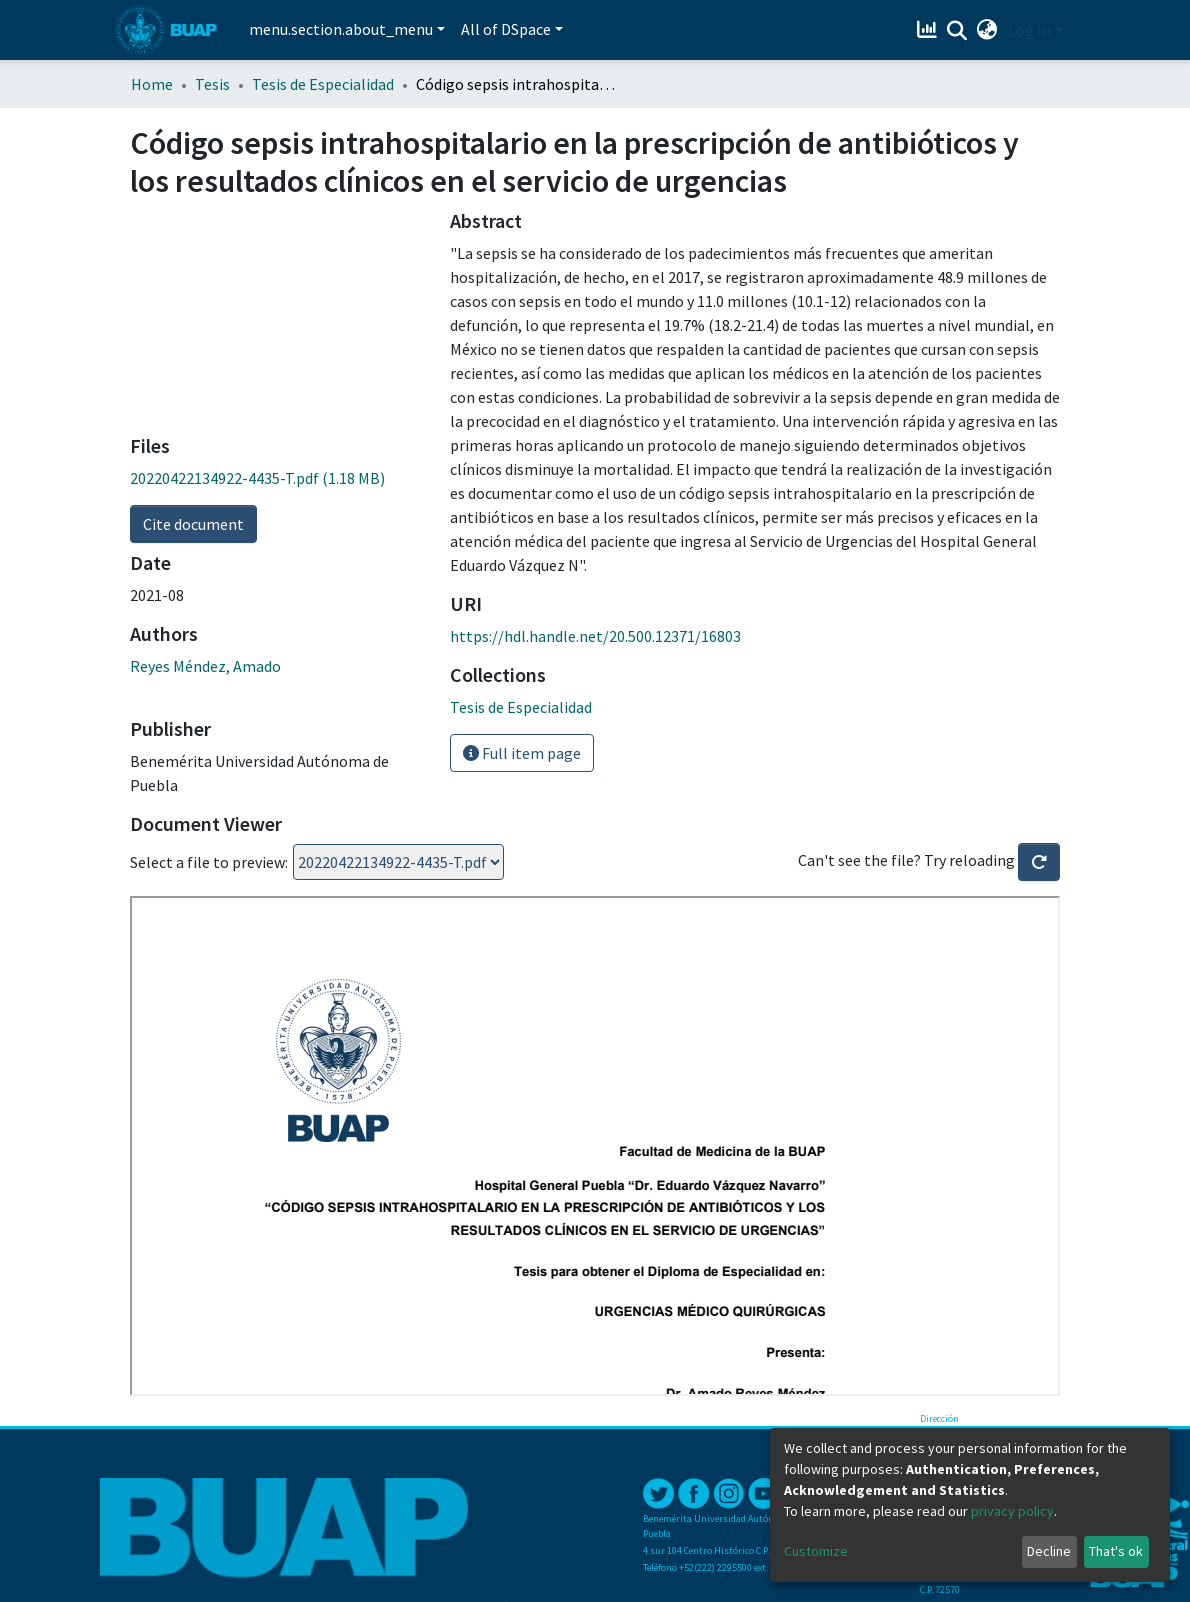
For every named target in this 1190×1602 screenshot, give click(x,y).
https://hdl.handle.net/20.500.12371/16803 (595, 636)
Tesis (212, 84)
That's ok (1116, 1551)
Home (152, 84)
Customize (816, 1551)
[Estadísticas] (929, 30)
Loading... (398, 862)
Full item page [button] (522, 753)
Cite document (193, 524)
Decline (1049, 1551)
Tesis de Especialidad (323, 84)
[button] (987, 30)
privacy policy (1012, 1511)
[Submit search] (957, 31)
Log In (1029, 30)
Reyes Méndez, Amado (205, 666)
